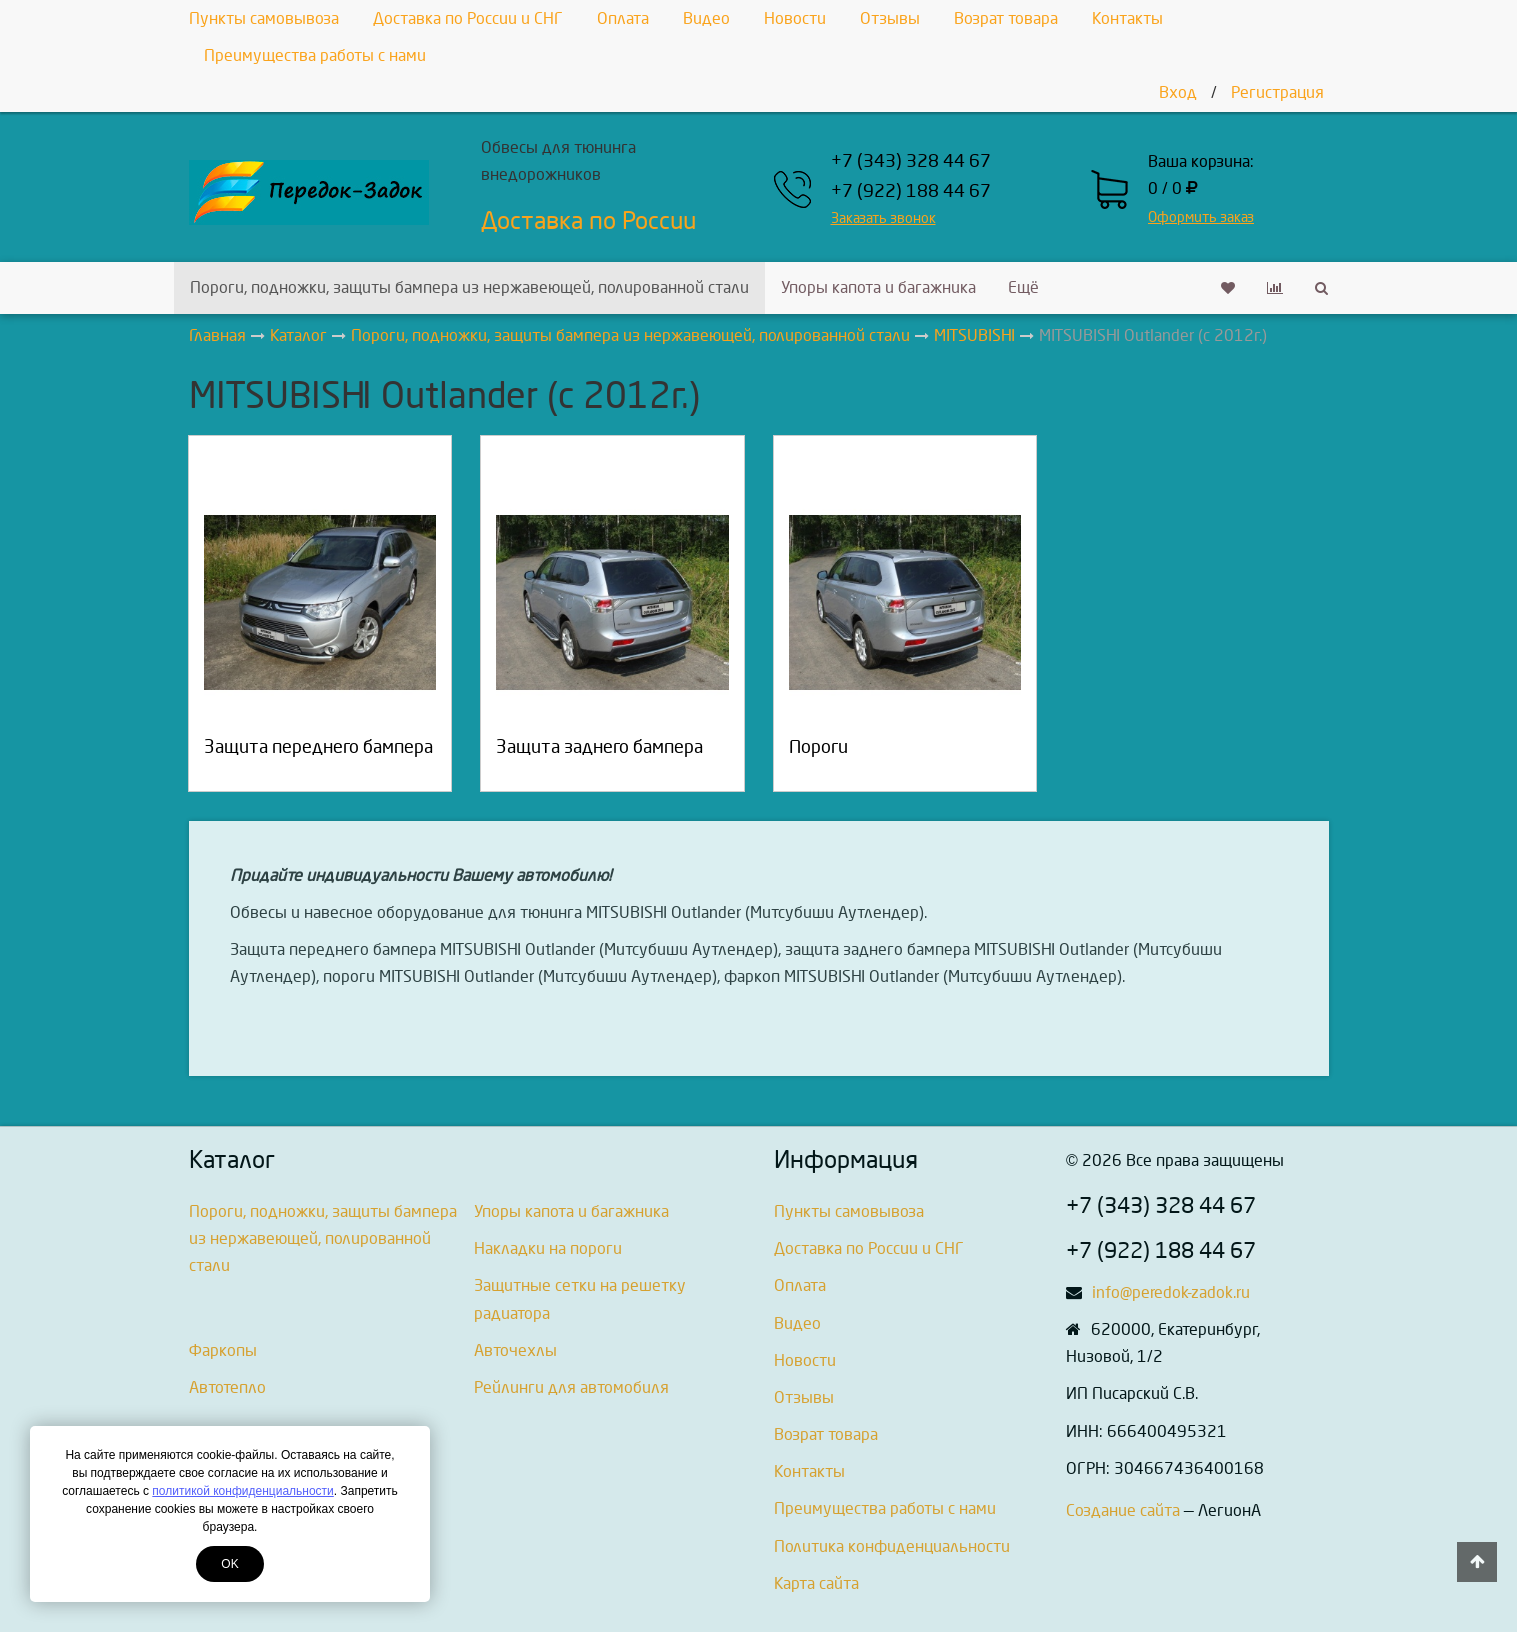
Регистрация (1277, 92)
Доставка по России (588, 221)
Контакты (1127, 18)
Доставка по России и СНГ (468, 18)
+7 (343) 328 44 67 (911, 161)
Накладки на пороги (548, 1248)
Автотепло (227, 1387)
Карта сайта (816, 1583)
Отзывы (890, 18)
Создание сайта (1123, 1510)
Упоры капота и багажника (878, 287)
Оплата (623, 18)
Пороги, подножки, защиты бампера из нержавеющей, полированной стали (469, 287)
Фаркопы (223, 1350)
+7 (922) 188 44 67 (911, 191)
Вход (1178, 92)
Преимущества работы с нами (315, 55)
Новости (795, 18)
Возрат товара (1006, 18)
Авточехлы (515, 1350)
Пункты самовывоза (264, 18)
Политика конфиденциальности (892, 1546)
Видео (706, 18)
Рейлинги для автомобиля (571, 1387)
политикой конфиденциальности (242, 1491)
